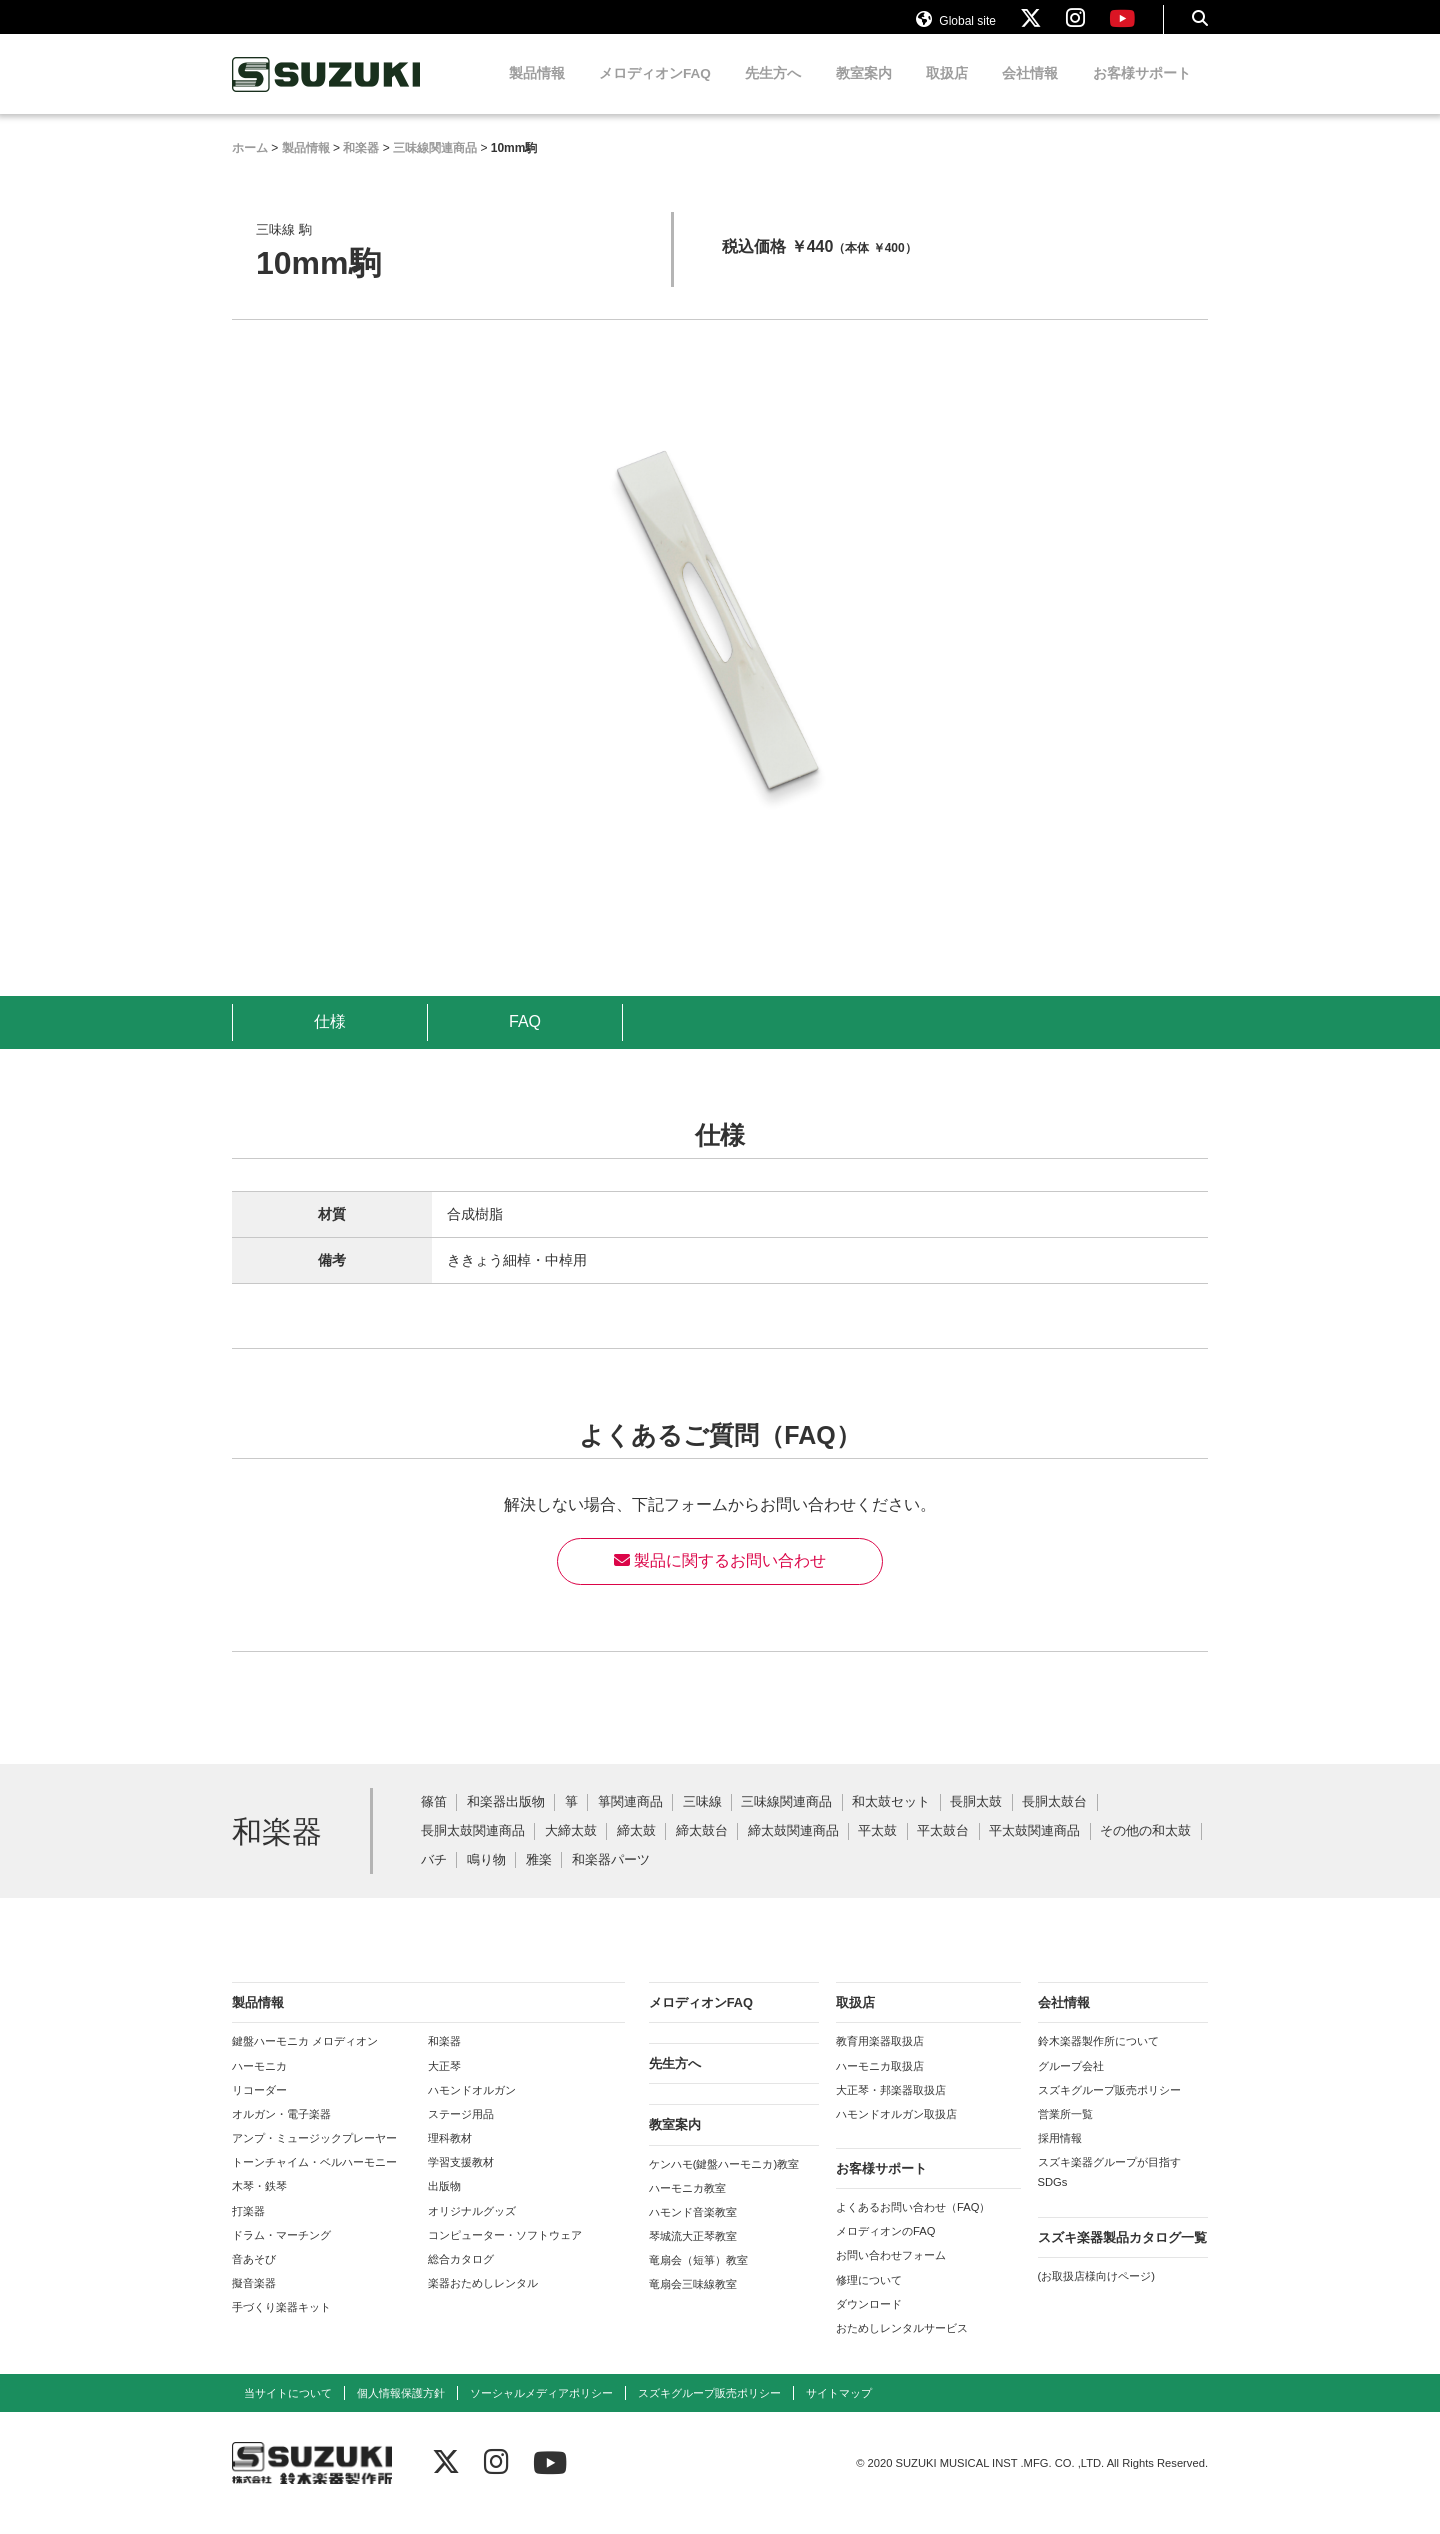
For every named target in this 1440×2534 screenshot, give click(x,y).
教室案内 (864, 92)
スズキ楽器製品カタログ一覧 (1122, 2256)
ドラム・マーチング (281, 2254)
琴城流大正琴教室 (693, 2255)
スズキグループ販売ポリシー (1109, 2109)
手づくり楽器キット (281, 2326)
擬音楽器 (254, 2302)
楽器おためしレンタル (483, 2302)
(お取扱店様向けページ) (1096, 2295)
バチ (434, 1879)
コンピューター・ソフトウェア (505, 2254)
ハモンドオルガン (472, 2109)
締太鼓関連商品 (793, 1850)
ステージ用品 (461, 2133)
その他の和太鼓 (1145, 1850)
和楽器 (444, 2060)
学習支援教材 (461, 2181)
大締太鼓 (571, 1850)
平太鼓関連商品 (1034, 1850)
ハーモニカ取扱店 (880, 2085)
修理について (869, 2299)
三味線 (702, 1821)
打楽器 (248, 2230)
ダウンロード (869, 2323)
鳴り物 (486, 1879)
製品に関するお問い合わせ (720, 1579)
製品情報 (537, 92)
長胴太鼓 (976, 1821)
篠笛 (434, 1821)
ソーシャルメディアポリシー (541, 2412)
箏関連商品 (630, 1821)
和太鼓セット (891, 1821)
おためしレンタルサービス (902, 2347)
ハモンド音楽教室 (693, 2231)
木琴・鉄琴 (259, 2205)
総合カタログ (461, 2278)
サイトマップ (839, 2412)
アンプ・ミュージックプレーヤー (314, 2157)
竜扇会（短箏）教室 (698, 2279)
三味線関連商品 (786, 1821)
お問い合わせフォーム (891, 2274)
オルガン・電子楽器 (281, 2133)
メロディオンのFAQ (885, 2250)
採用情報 (1060, 2157)
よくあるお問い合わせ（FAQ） (913, 2226)
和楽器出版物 (506, 1821)
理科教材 (450, 2157)
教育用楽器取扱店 (880, 2060)
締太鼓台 (702, 1850)
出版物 (444, 2205)
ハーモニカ (259, 2085)
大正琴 (444, 2085)
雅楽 (539, 1879)
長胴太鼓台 (1054, 1821)
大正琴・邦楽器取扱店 (891, 2109)
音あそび (254, 2278)
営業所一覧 (1065, 2133)
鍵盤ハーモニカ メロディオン (305, 2060)
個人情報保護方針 (401, 2412)
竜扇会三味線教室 (693, 2303)
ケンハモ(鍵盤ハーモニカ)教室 (724, 2183)
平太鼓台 (943, 1850)
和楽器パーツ (611, 1879)
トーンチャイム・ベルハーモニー (314, 2181)
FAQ (525, 1040)
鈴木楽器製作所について (1098, 2060)
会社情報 (1030, 92)
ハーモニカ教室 (687, 2207)
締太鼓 (636, 1850)
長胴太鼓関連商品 (473, 1850)
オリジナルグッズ (472, 2230)
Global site (956, 28)
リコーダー (259, 2109)
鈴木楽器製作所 (327, 93)
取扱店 (947, 92)
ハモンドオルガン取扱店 (896, 2133)
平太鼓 (877, 1850)
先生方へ (773, 92)
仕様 (330, 1040)
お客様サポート (1142, 92)
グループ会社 (1071, 2085)
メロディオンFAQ (655, 92)
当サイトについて (288, 2412)
